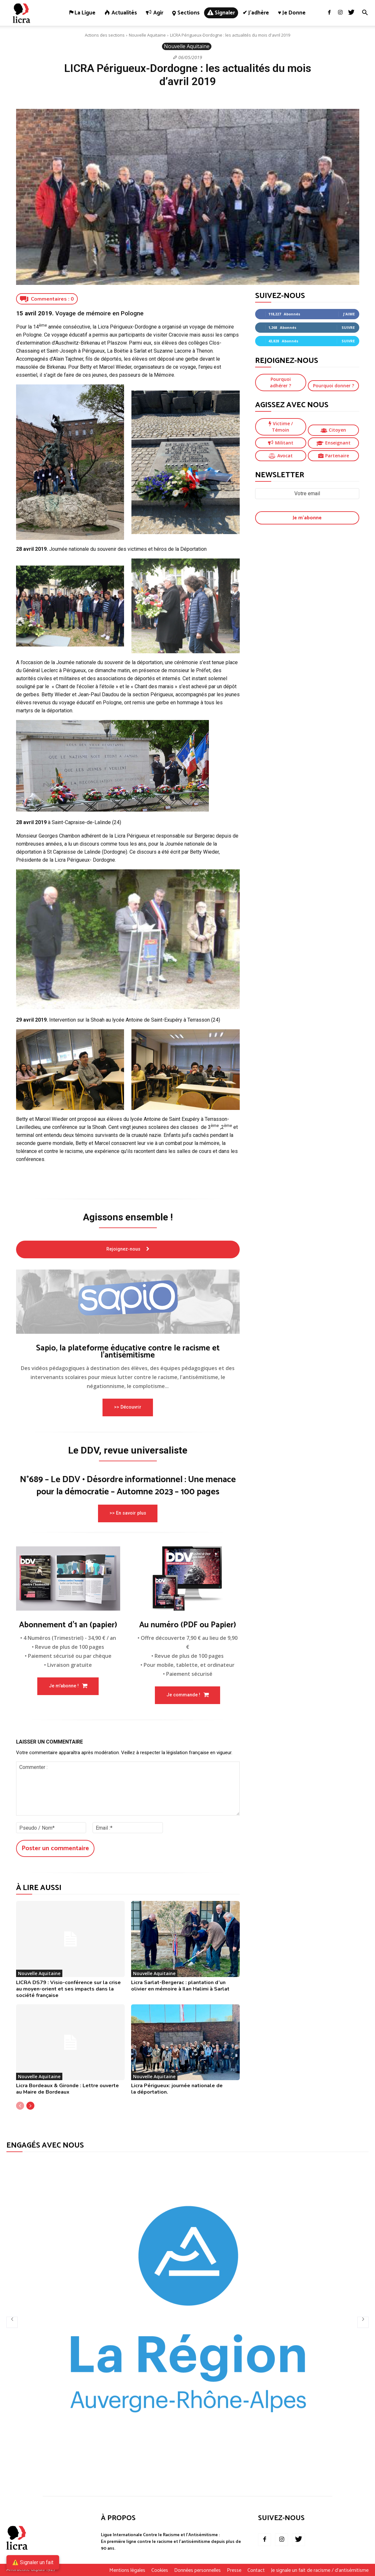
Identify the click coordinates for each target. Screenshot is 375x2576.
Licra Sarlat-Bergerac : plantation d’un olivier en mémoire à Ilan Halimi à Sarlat (180, 1985)
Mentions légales (127, 2570)
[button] (365, 13)
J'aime (349, 314)
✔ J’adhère (256, 12)
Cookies (159, 2570)
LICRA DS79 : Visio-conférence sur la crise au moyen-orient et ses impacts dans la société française (68, 1989)
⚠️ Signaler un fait (32, 2562)
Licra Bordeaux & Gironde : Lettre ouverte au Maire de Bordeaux (67, 2089)
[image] (128, 1302)
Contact (256, 2570)
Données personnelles (197, 2570)
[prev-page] (20, 2106)
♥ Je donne (292, 12)
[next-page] (30, 2106)
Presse (234, 2570)
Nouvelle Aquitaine (147, 35)
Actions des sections (105, 35)
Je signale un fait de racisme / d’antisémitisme (320, 2570)
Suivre (348, 327)
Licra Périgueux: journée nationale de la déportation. (177, 2089)
